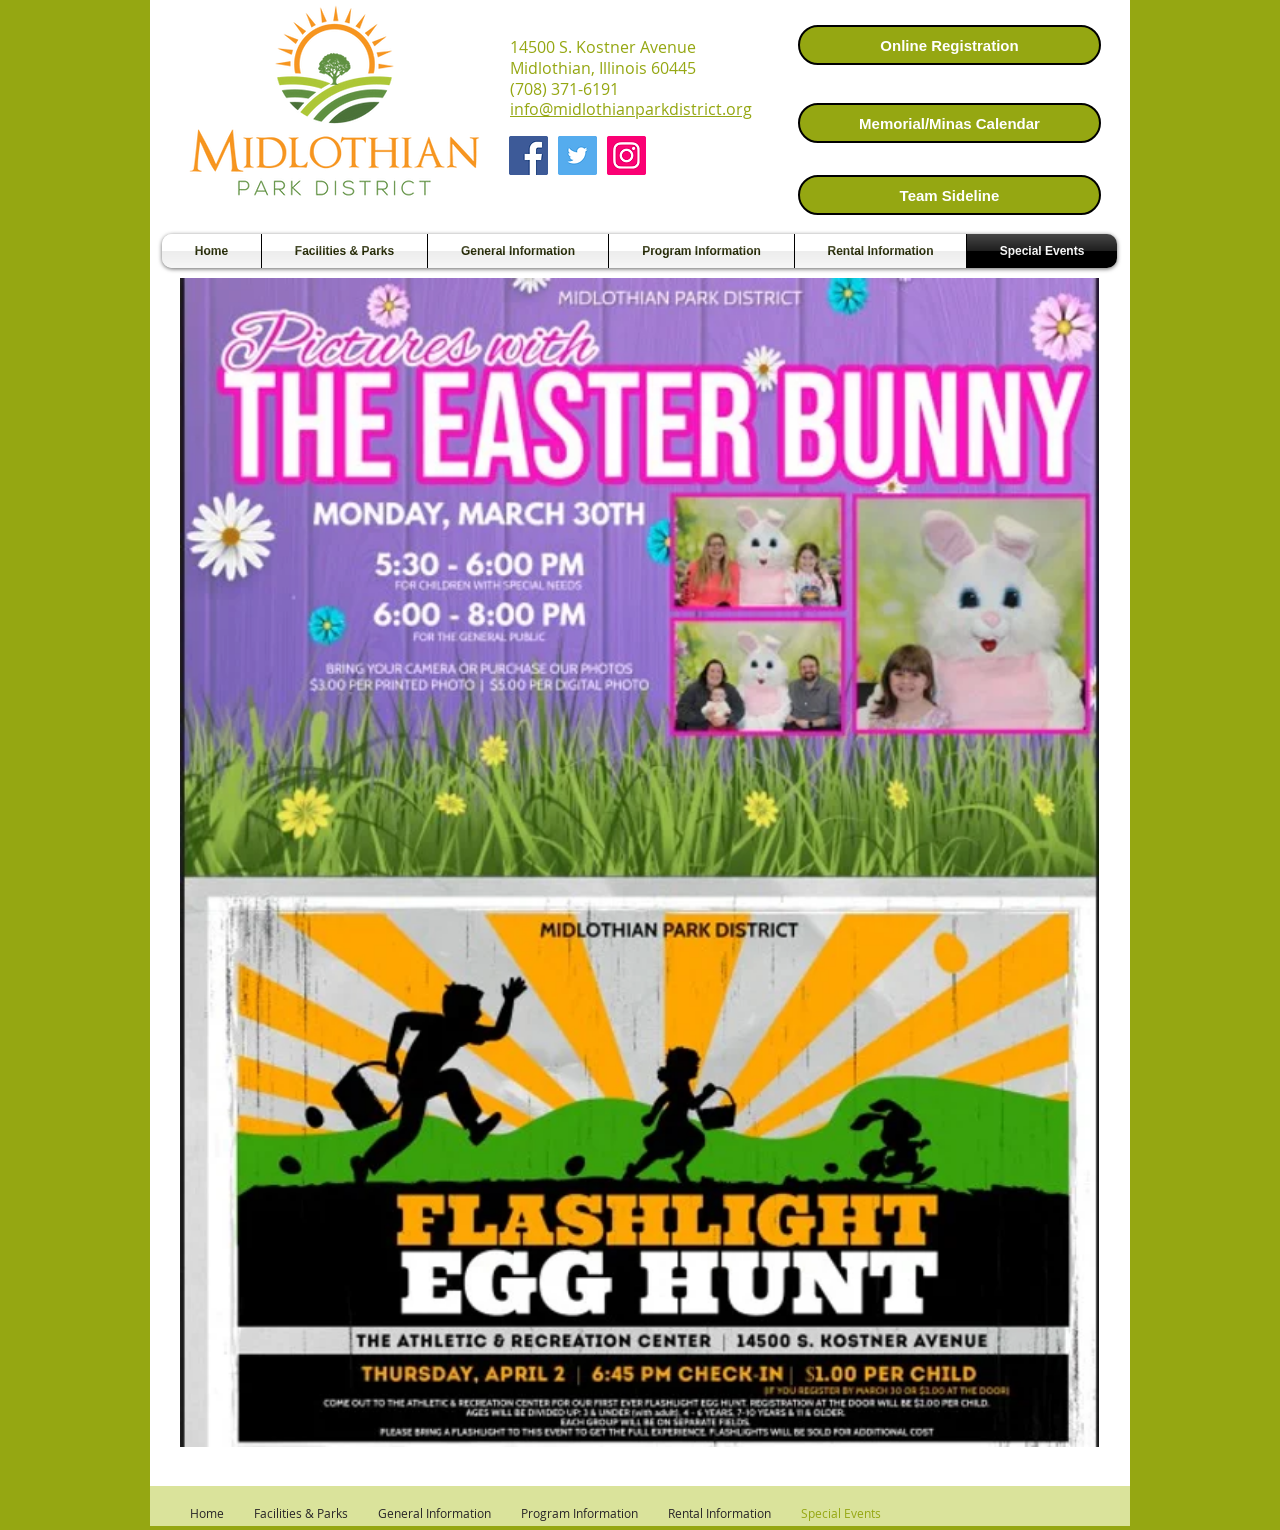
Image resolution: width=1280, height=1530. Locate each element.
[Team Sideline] (949, 195)
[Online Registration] (949, 45)
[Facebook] (528, 155)
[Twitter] (577, 155)
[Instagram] (626, 155)
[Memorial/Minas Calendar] (949, 123)
